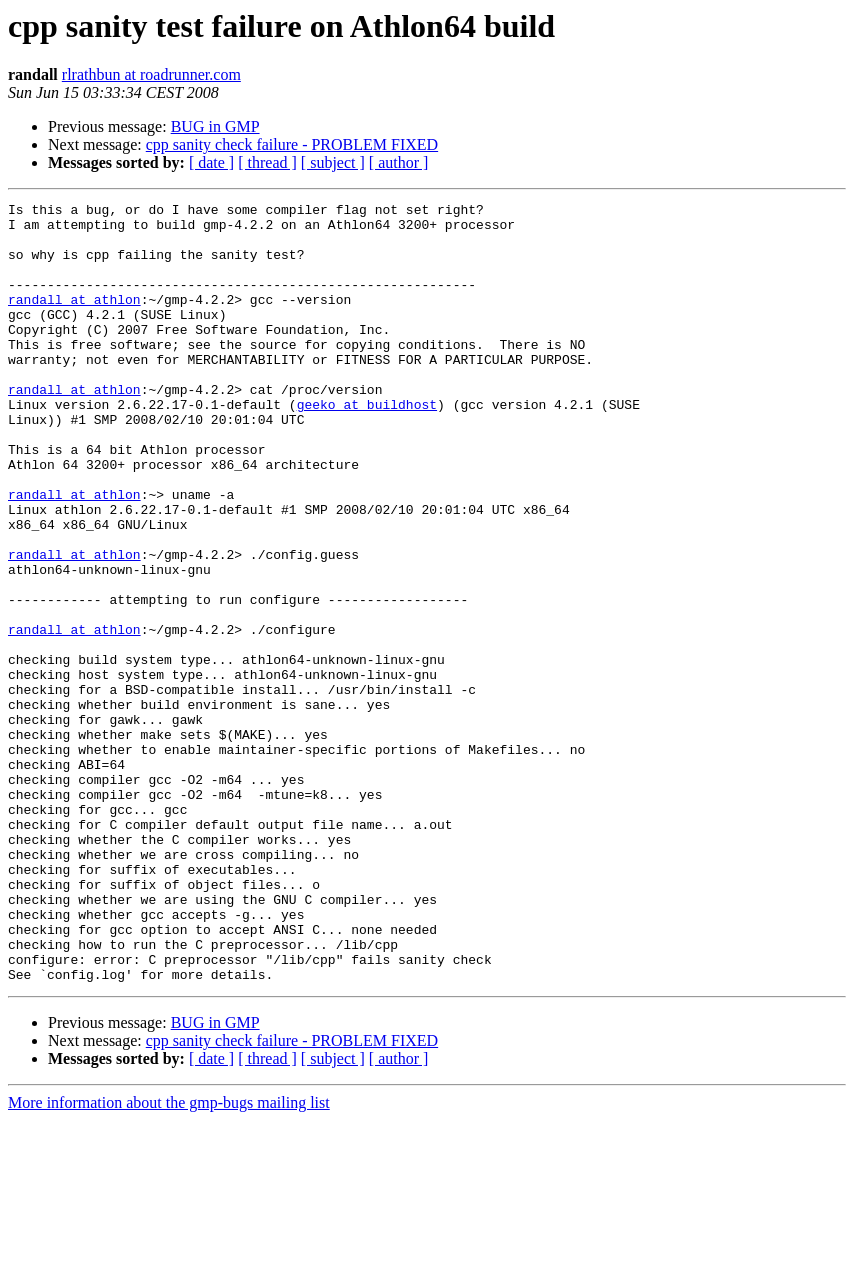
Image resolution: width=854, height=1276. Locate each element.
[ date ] (211, 162)
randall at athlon (74, 320)
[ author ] (399, 162)
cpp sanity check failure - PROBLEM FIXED (292, 144)
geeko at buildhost (367, 446)
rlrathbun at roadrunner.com (151, 74)
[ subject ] (333, 162)
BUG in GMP (215, 126)
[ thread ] (267, 162)
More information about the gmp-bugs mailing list (169, 1258)
